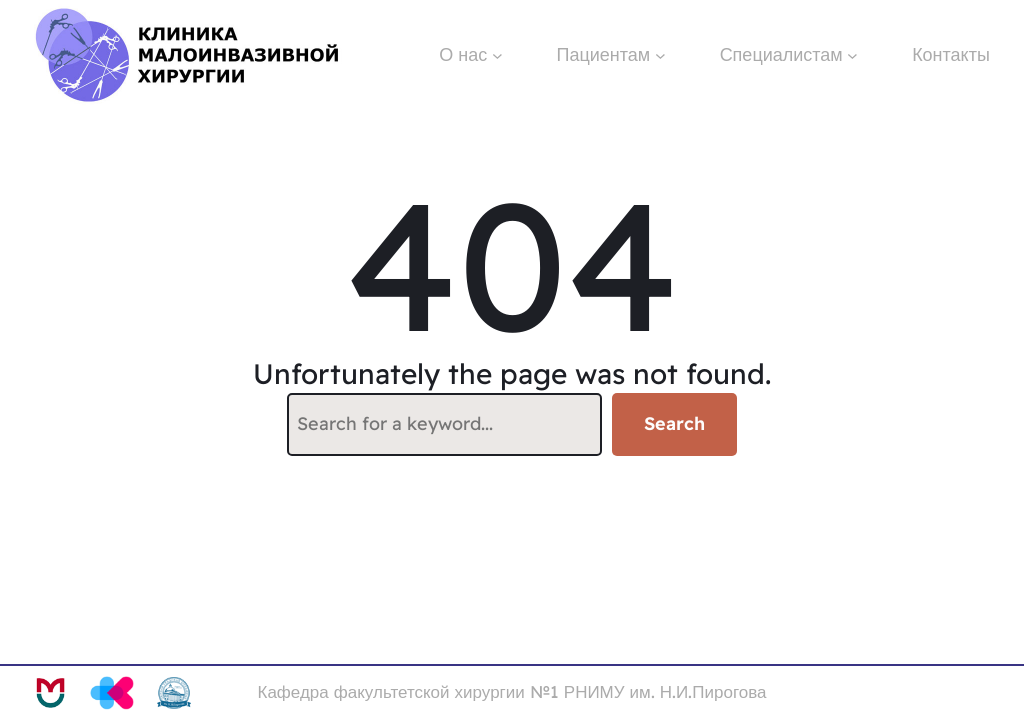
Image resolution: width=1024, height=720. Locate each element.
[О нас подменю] (497, 55)
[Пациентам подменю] (660, 55)
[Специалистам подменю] (852, 55)
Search (674, 423)
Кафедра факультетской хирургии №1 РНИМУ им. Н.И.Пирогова (512, 691)
